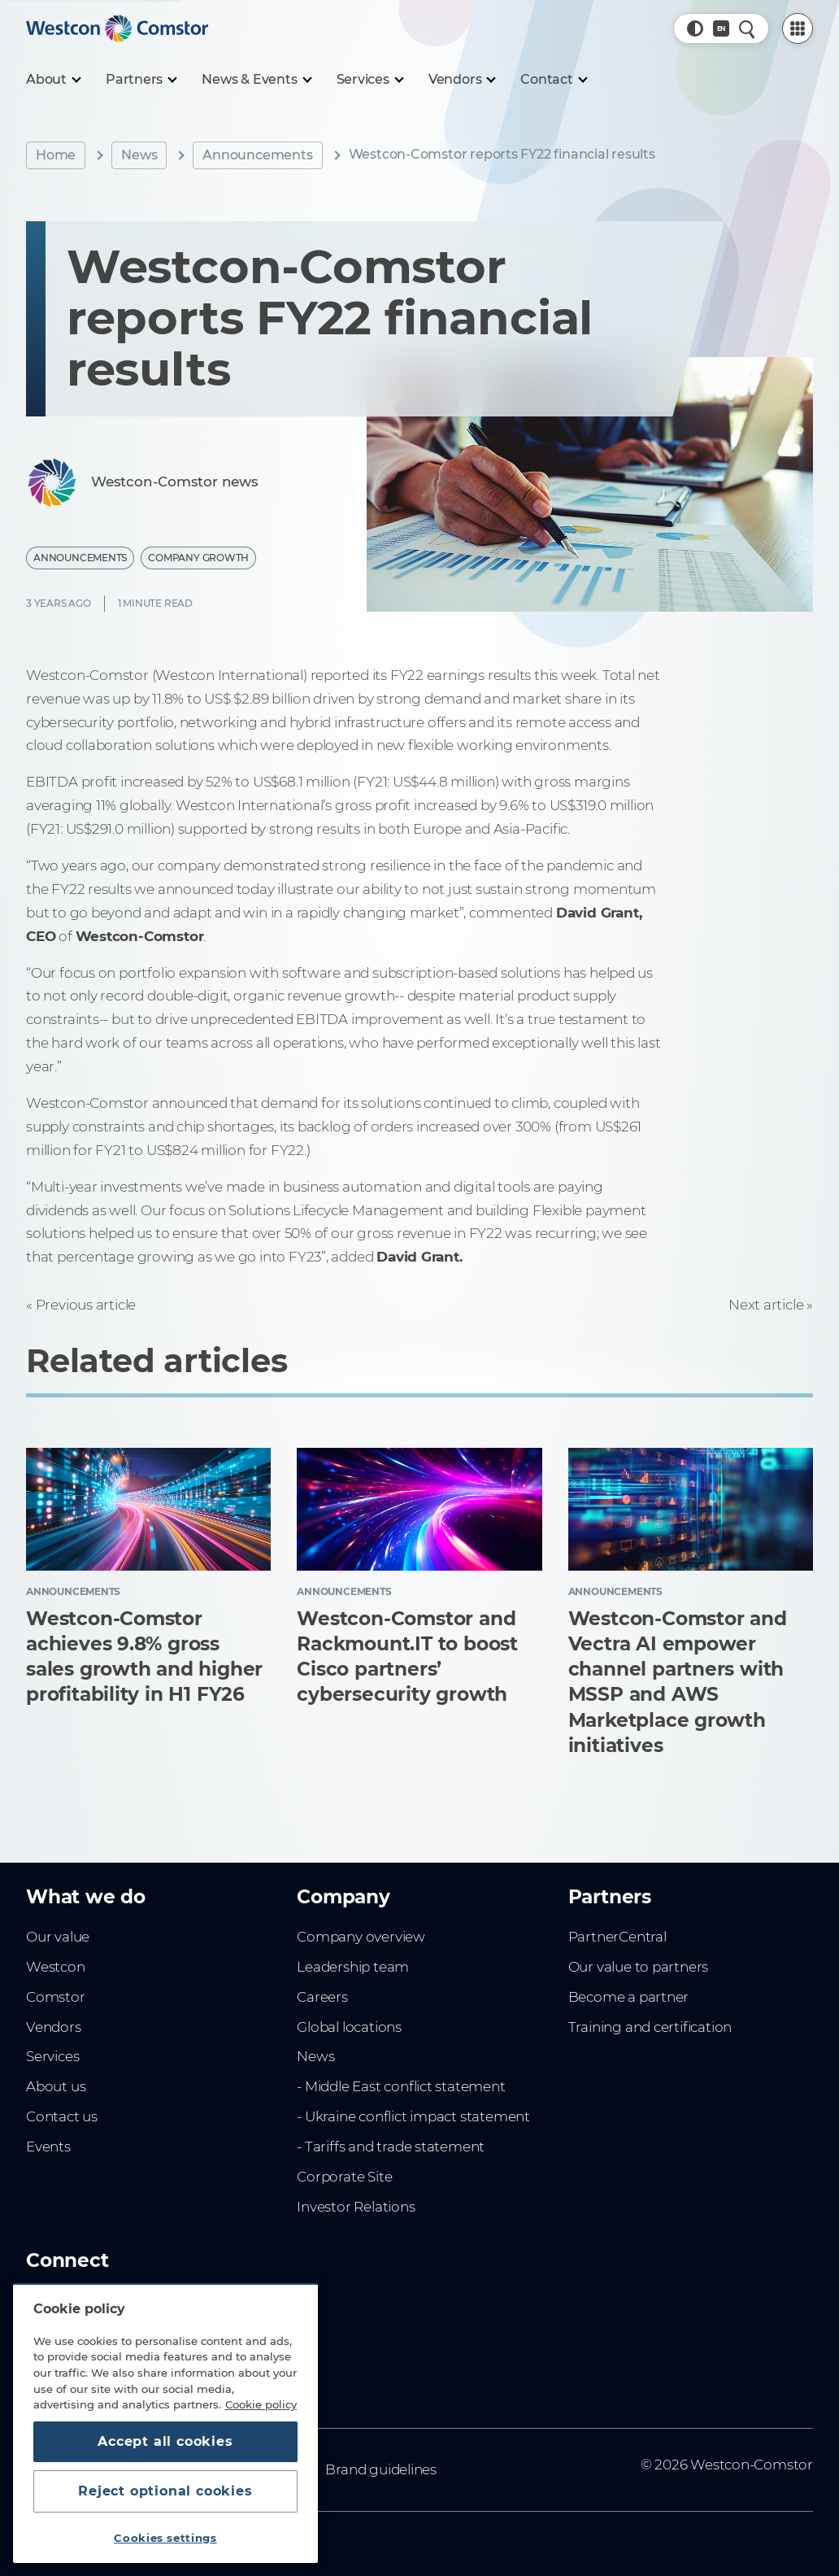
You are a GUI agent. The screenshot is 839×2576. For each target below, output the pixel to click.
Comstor (55, 1997)
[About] (53, 79)
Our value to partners (638, 1967)
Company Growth (198, 557)
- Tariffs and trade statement (391, 2146)
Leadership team (353, 1967)
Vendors (53, 2027)
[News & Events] (256, 79)
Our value (57, 1937)
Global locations (349, 2027)
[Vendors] (461, 79)
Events (48, 2146)
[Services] (369, 79)
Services (52, 2056)
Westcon (55, 1967)
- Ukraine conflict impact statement (413, 2116)
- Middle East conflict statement (401, 2086)
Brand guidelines (381, 2469)
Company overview (361, 1937)
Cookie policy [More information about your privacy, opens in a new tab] (261, 2404)
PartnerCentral (617, 1937)
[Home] (117, 28)
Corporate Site (344, 2176)
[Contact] (553, 79)
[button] (695, 28)
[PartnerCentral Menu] (797, 28)
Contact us (62, 2116)
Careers (322, 1997)
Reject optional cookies (165, 2491)
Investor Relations (356, 2207)
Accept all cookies (165, 2441)
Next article (765, 1305)
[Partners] (141, 79)
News (139, 155)
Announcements (257, 155)
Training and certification (650, 2027)
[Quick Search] (747, 28)
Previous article (86, 1305)
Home (56, 155)
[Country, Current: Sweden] (721, 28)
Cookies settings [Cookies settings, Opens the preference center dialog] (165, 2537)
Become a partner (628, 1997)
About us (55, 2086)
